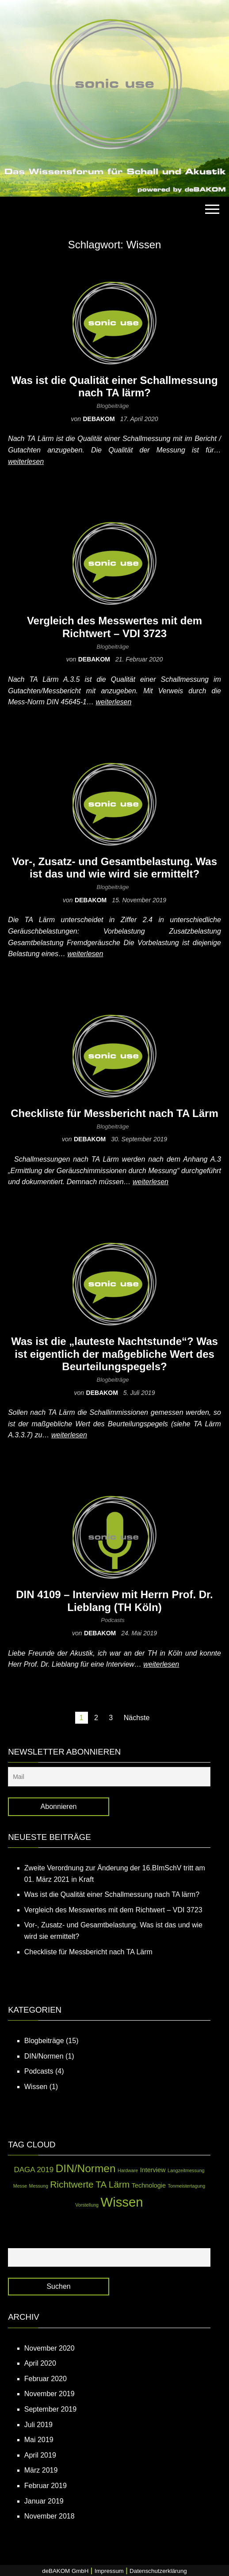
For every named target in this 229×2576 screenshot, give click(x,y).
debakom (99, 418)
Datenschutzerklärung (158, 2571)
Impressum (109, 2571)
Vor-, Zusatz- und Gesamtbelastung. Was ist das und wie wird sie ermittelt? (114, 867)
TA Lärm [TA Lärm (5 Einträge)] (112, 2184)
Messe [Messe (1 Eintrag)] (20, 2185)
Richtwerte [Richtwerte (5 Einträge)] (71, 2184)
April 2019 (40, 2455)
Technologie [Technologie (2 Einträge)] (149, 2185)
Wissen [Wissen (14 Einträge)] (121, 2202)
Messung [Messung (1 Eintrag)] (38, 2185)
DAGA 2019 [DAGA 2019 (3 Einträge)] (33, 2170)
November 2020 (49, 2348)
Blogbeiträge (113, 406)
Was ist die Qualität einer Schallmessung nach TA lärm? (114, 386)
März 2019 (41, 2470)
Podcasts (112, 1620)
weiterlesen (26, 461)
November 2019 (49, 2393)
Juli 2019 (38, 2424)
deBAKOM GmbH (65, 2571)
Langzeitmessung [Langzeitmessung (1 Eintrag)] (186, 2170)
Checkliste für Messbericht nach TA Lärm (114, 1113)
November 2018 (49, 2516)
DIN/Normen (44, 2056)
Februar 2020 (45, 2378)
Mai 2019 (38, 2439)
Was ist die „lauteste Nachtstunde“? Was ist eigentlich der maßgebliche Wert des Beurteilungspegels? (114, 1353)
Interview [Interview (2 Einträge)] (153, 2169)
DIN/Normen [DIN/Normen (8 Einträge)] (86, 2168)
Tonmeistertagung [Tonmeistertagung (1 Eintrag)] (186, 2185)
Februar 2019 (45, 2485)
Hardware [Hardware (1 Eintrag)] (128, 2170)
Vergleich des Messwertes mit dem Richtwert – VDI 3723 (114, 627)
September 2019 (50, 2409)
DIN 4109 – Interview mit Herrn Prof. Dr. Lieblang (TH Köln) (114, 1600)
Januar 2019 (44, 2501)
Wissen (35, 2086)
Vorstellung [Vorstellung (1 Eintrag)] (87, 2204)
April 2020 (40, 2363)
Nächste (137, 1717)
